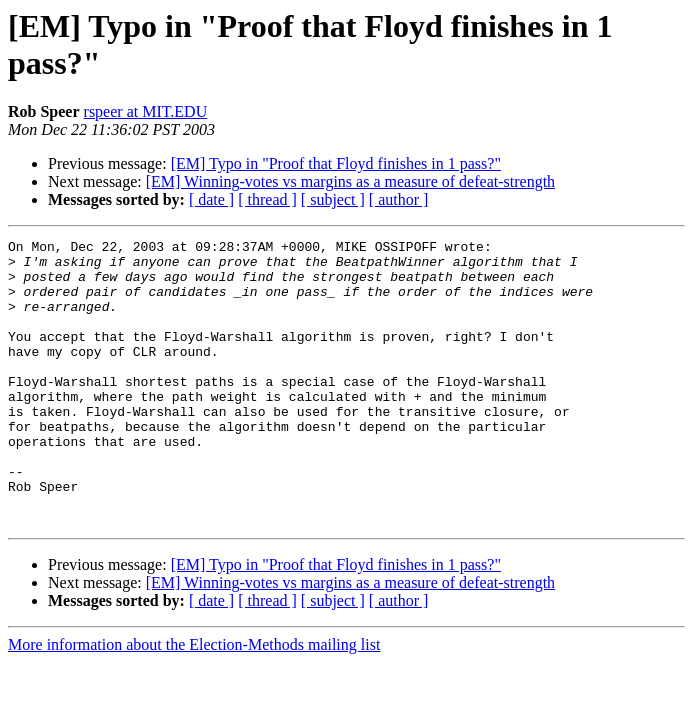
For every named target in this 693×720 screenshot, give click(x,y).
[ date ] (211, 199)
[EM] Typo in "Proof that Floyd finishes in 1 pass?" (336, 163)
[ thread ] (267, 199)
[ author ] (399, 199)
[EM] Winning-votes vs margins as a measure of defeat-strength (350, 181)
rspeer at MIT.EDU (146, 111)
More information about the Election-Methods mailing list (194, 701)
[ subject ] (333, 199)
